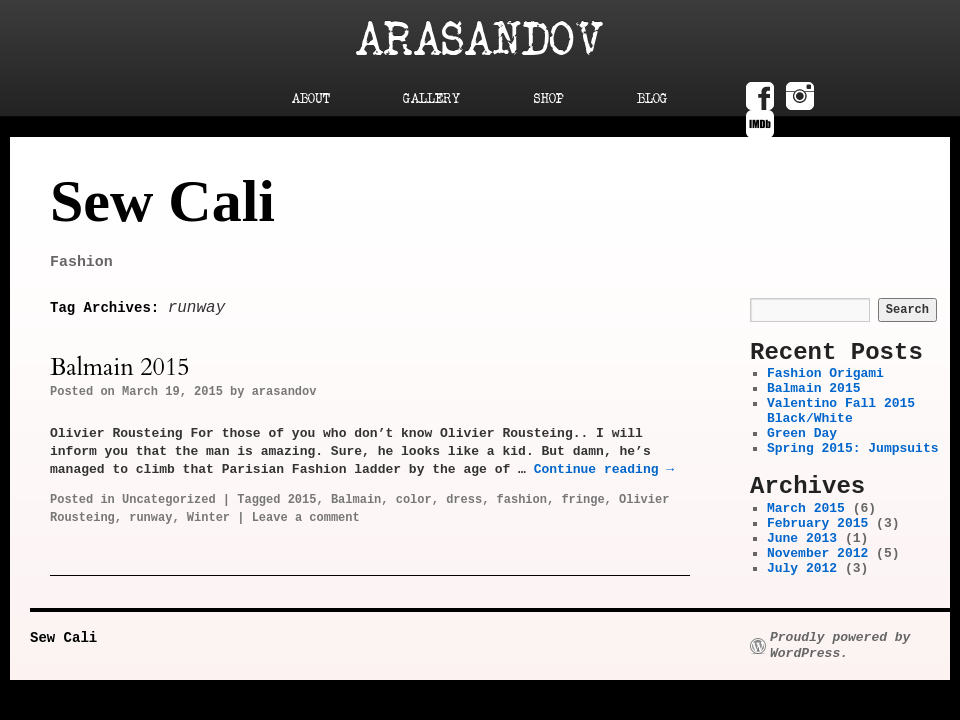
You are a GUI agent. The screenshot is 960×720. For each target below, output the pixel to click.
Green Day (802, 433)
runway (150, 518)
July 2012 (802, 568)
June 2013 (802, 538)
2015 (302, 500)
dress (464, 500)
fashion (522, 500)
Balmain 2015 (119, 367)
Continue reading (604, 469)
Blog (652, 99)
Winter (208, 518)
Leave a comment (306, 518)
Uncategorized (169, 500)
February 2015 (817, 523)
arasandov (284, 392)
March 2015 (806, 508)
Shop (549, 99)
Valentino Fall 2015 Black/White (841, 411)
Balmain (356, 500)
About (311, 99)
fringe (582, 500)
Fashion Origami (825, 373)
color (414, 500)
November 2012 (817, 553)
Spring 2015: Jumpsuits (853, 448)
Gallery (431, 99)
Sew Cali (162, 201)
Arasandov (480, 40)
